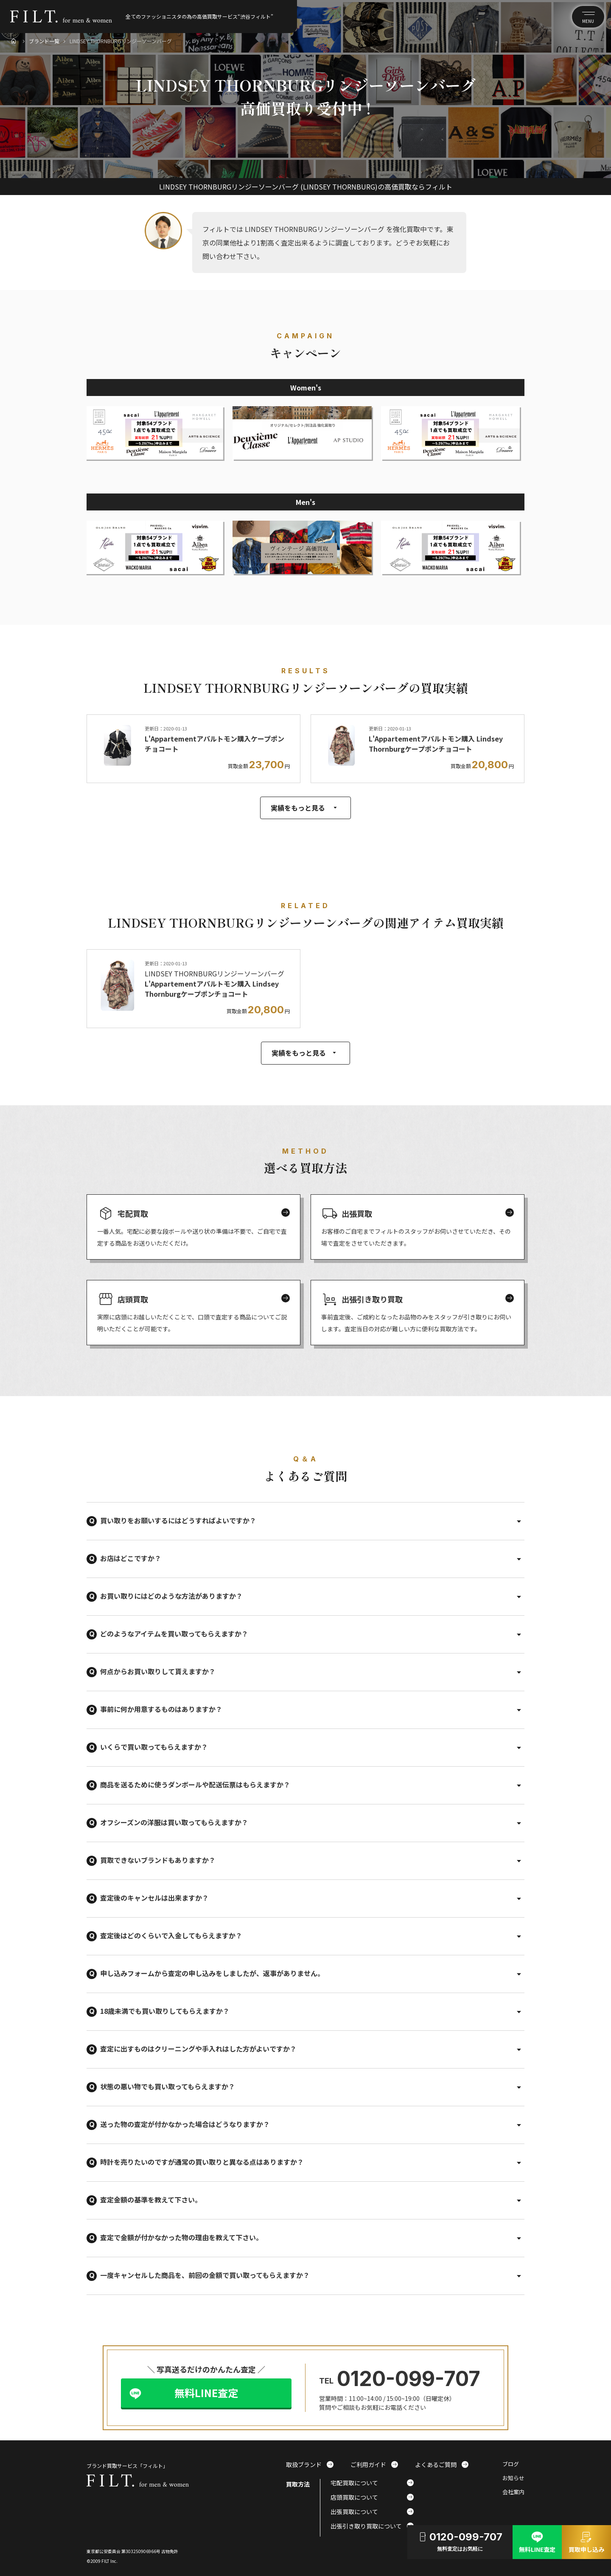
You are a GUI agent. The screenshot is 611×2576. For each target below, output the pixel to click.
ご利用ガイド (374, 2464)
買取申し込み (586, 2541)
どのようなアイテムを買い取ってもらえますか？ (174, 1633)
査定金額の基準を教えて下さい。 (151, 2199)
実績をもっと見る (305, 808)
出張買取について (372, 2511)
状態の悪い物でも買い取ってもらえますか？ (167, 2086)
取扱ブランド (310, 2464)
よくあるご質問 (441, 2464)
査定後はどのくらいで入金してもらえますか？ (171, 1935)
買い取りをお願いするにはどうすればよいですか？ (178, 1520)
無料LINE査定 (206, 2392)
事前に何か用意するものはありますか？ (161, 1709)
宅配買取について (372, 2483)
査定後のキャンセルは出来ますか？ (154, 1898)
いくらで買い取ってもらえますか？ (154, 1747)
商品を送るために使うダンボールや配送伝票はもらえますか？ (195, 1784)
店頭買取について (372, 2497)
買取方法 (298, 2484)
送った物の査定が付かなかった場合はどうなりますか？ (185, 2124)
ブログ (510, 2464)
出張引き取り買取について (372, 2526)
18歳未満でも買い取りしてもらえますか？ (165, 2011)
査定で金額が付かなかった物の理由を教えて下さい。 (181, 2237)
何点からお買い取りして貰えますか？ (158, 1671)
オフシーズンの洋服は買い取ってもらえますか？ (174, 1822)
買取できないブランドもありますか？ (158, 1860)
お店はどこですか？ (130, 1558)
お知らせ (513, 2478)
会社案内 (513, 2492)
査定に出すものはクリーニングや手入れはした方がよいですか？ (198, 2049)
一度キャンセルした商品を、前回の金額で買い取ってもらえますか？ (205, 2275)
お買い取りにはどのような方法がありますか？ (171, 1596)
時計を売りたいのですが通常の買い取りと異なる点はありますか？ (202, 2162)
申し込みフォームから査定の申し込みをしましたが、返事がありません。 (212, 1973)
